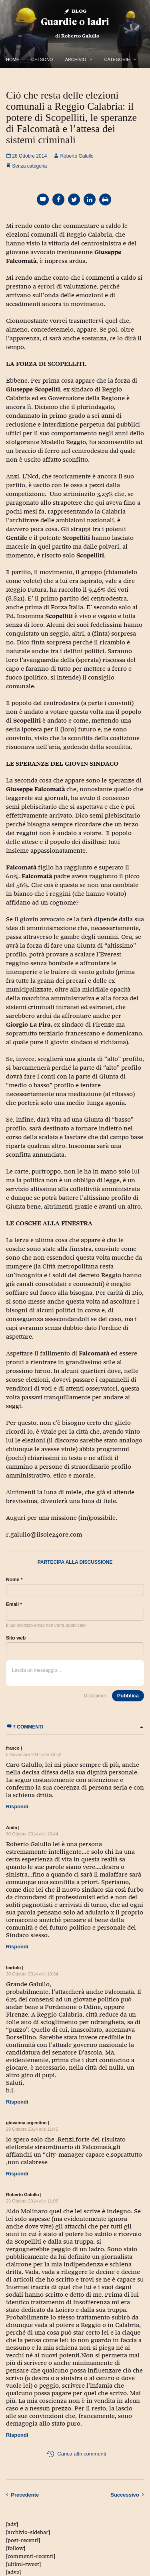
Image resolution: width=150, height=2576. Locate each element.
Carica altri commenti (76, 2454)
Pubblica (128, 1696)
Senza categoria (29, 166)
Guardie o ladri (75, 22)
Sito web (16, 1638)
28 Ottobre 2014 (26, 156)
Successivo (127, 2494)
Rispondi (17, 1807)
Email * (14, 1604)
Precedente (22, 2494)
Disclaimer (95, 1696)
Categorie (117, 59)
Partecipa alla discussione (75, 1562)
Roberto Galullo (80, 36)
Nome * (14, 1579)
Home (12, 59)
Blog (75, 10)
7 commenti (75, 1727)
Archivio (75, 59)
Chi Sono (42, 59)
